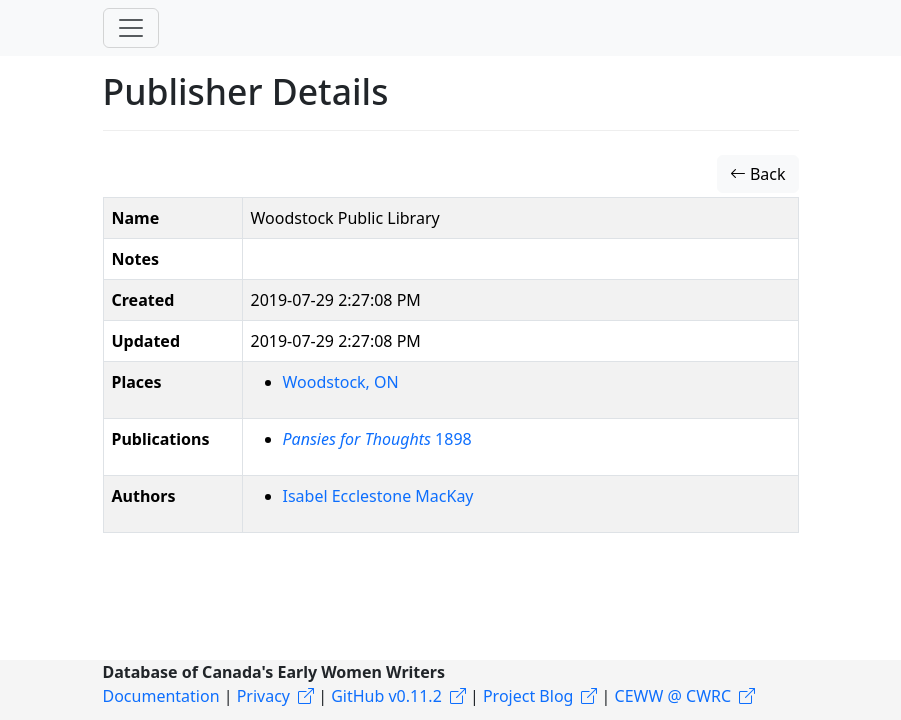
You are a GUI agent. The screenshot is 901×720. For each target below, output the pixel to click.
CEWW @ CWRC (673, 696)
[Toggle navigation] (131, 28)
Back (758, 174)
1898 (377, 439)
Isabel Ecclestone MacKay (378, 496)
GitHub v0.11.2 (386, 696)
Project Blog (528, 696)
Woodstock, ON (341, 382)
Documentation (161, 696)
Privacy (263, 696)
